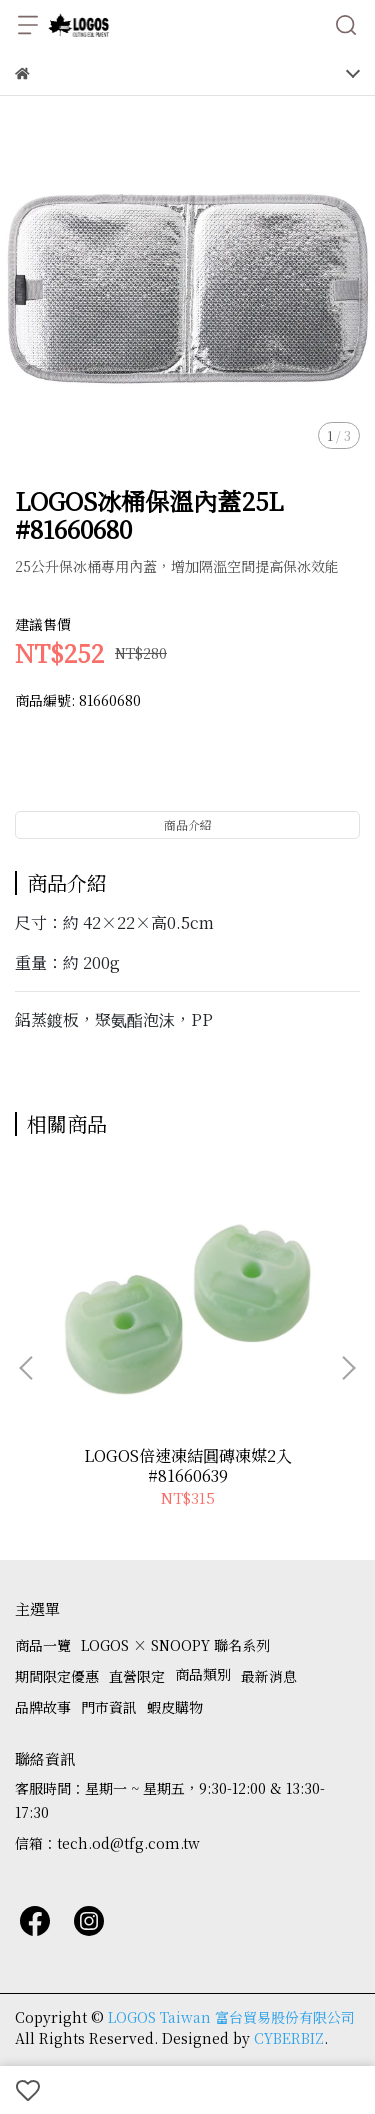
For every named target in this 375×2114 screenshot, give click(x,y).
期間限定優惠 (57, 1676)
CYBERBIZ (289, 2038)
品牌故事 (43, 1707)
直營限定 (137, 1676)
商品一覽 (43, 1645)
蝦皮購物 (175, 1707)
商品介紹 (188, 824)
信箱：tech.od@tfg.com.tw (107, 1843)
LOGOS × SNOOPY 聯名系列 (175, 1645)
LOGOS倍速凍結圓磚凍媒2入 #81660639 (188, 1466)
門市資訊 (109, 1707)
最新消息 (269, 1676)
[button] (348, 1368)
